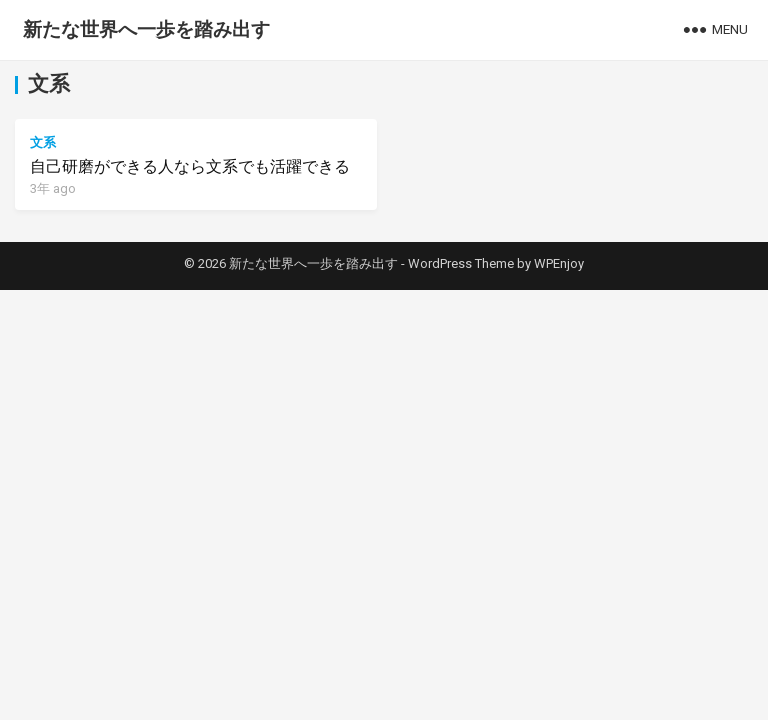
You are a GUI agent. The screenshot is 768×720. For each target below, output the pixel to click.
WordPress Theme (461, 263)
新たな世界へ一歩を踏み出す (146, 29)
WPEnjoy (559, 263)
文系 (43, 142)
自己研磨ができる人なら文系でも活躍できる (190, 166)
